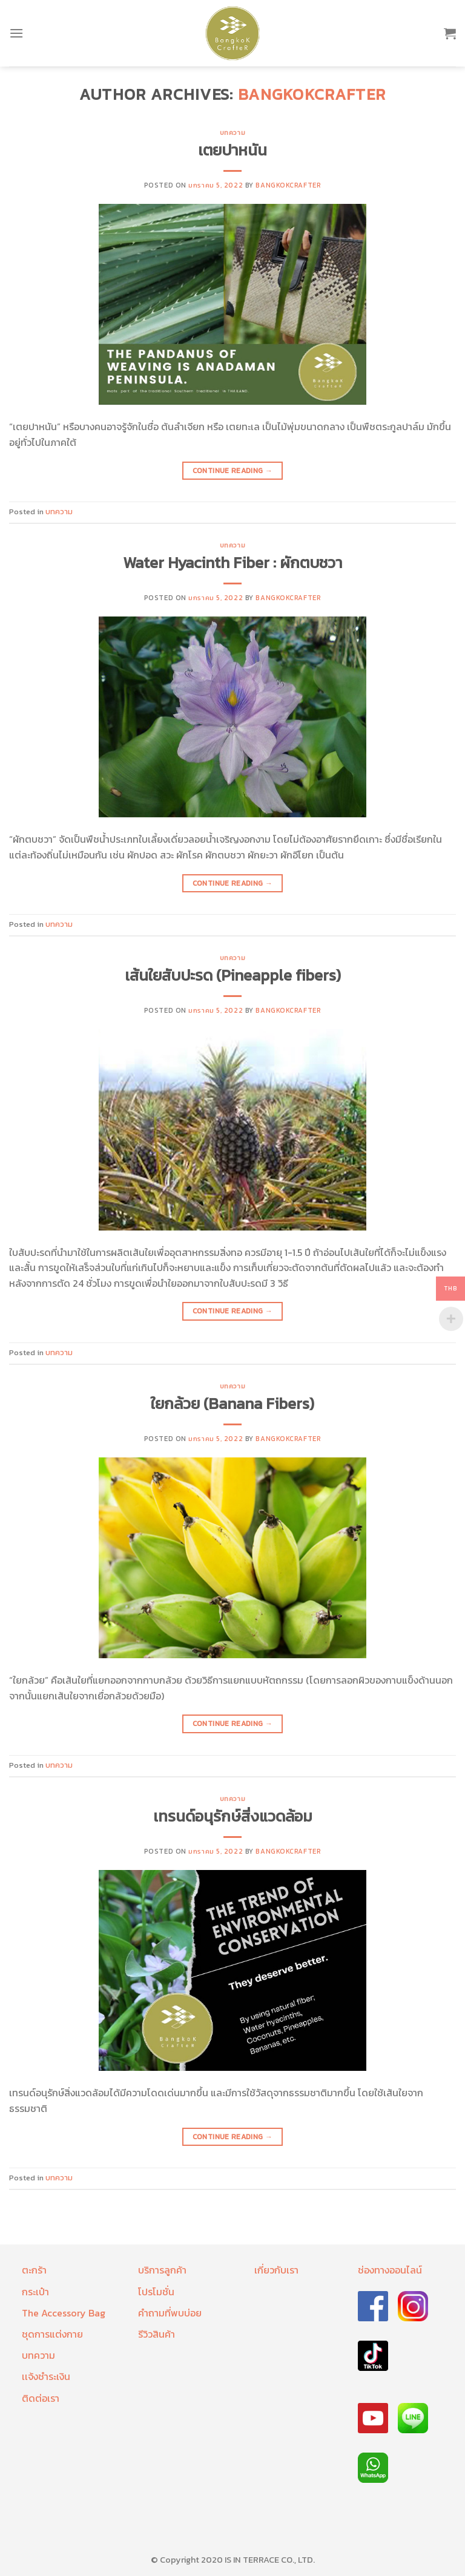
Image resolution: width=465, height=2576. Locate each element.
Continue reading (233, 471)
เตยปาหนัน (232, 150)
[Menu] (16, 33)
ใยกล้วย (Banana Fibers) (232, 1403)
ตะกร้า (34, 2270)
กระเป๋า (35, 2291)
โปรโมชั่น (156, 2291)
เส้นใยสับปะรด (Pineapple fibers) (233, 975)
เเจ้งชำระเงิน (46, 2376)
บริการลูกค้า (162, 2270)
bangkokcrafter (312, 94)
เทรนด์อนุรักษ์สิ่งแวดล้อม (232, 1816)
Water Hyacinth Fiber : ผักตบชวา (232, 562)
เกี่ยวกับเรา (276, 2270)
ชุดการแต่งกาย (52, 2334)
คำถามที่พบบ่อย (170, 2313)
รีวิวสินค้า (156, 2334)
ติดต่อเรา (40, 2398)
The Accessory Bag (63, 2313)
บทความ (232, 132)
